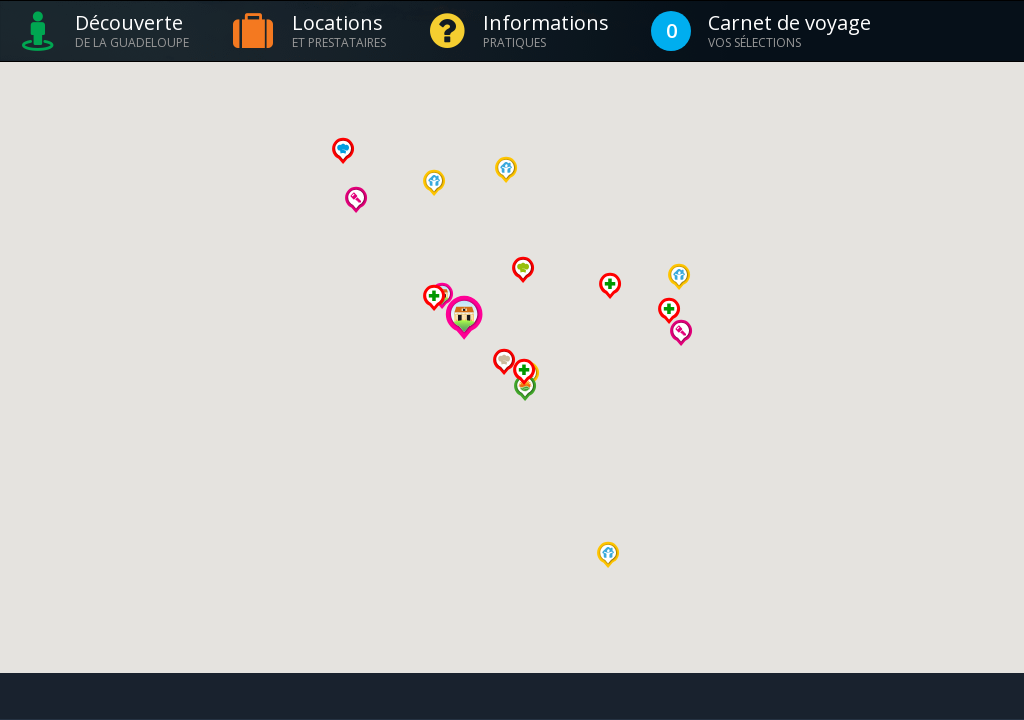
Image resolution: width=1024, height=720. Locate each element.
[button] (434, 183)
